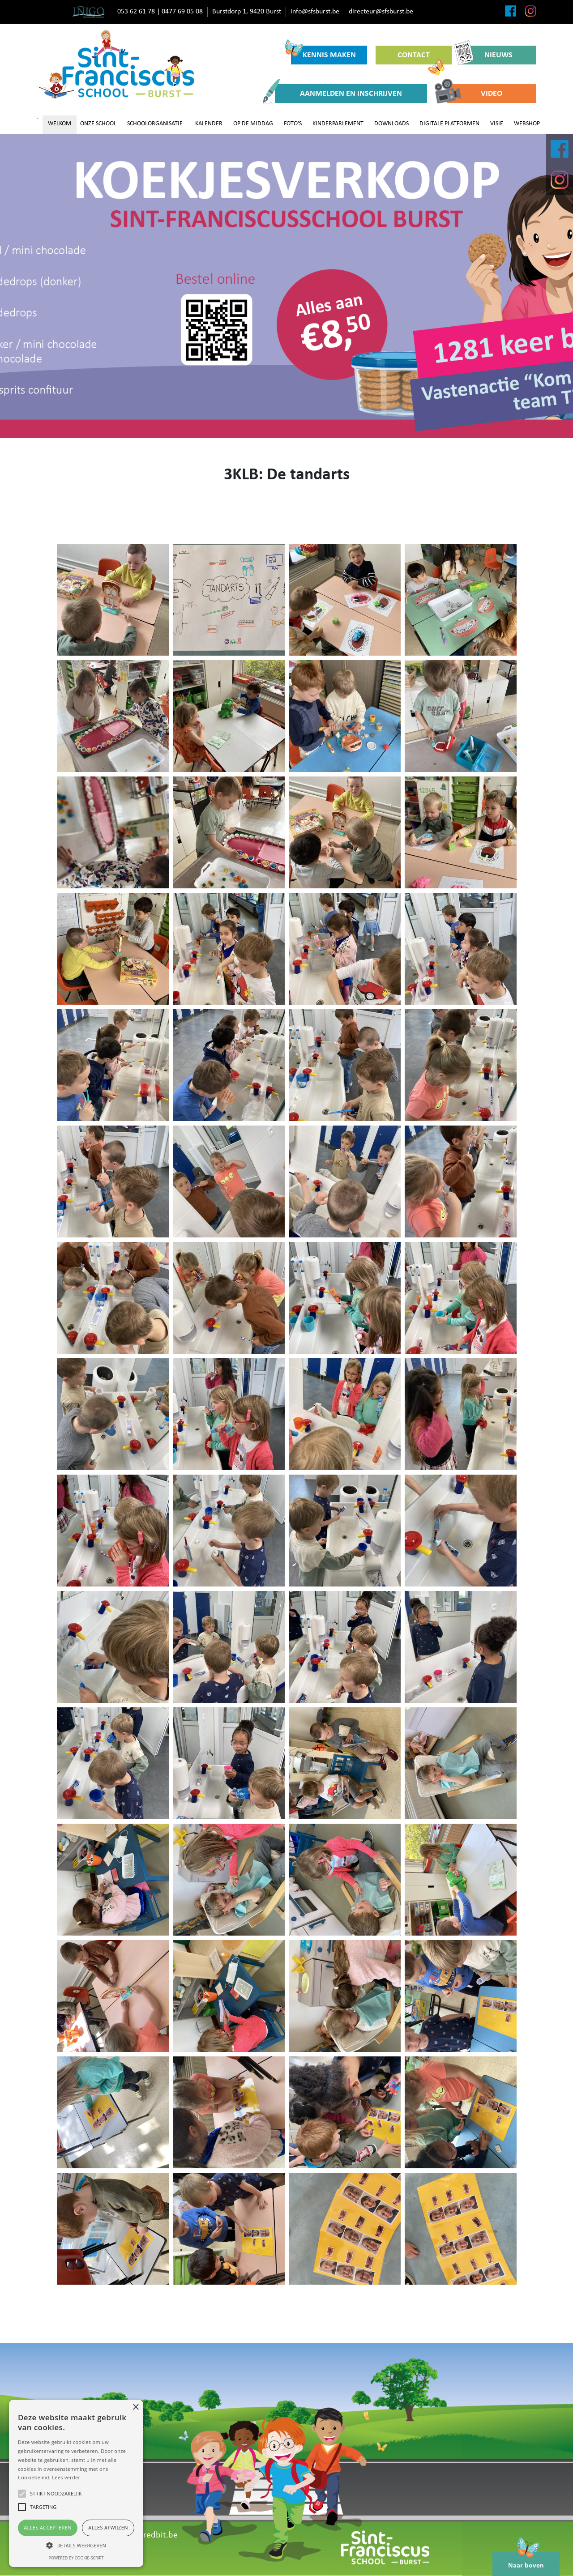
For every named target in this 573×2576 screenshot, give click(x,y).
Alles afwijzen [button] (108, 2527)
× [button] (135, 2407)
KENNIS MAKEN (323, 53)
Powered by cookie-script (76, 2558)
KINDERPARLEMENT (337, 123)
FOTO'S (293, 123)
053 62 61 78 (136, 11)
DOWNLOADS (391, 123)
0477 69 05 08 (182, 11)
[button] (76, 2545)
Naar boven (526, 2560)
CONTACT (421, 57)
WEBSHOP (527, 123)
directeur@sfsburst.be (381, 11)
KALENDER (208, 123)
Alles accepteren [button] (48, 2527)
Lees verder (66, 2477)
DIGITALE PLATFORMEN (449, 123)
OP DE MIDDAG (253, 123)
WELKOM (59, 123)
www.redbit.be (150, 2535)
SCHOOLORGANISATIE (155, 123)
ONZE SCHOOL (98, 123)
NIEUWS (486, 55)
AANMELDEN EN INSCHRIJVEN (338, 93)
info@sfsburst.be (315, 11)
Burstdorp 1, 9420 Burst (246, 11)
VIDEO (474, 93)
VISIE (496, 123)
